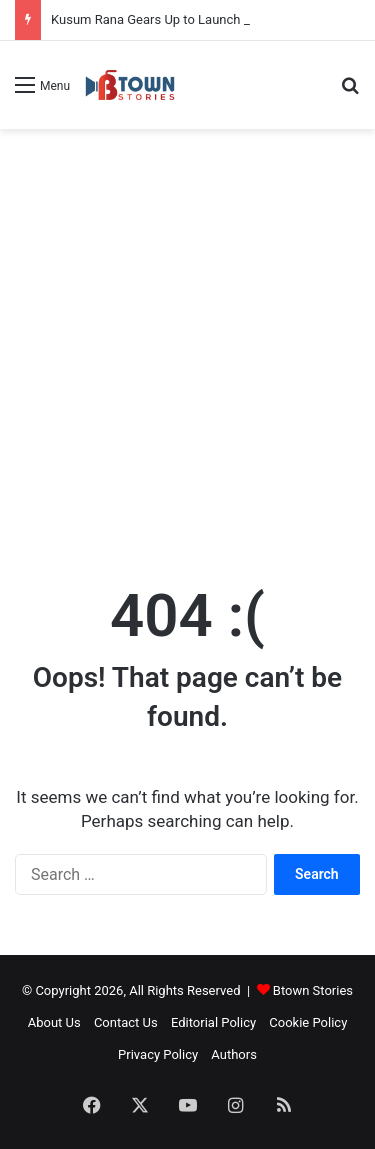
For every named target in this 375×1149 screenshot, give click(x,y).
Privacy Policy (158, 1054)
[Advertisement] (187, 336)
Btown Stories (313, 990)
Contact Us (126, 1022)
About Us (54, 1022)
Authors (234, 1054)
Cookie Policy (308, 1022)
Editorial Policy (213, 1022)
